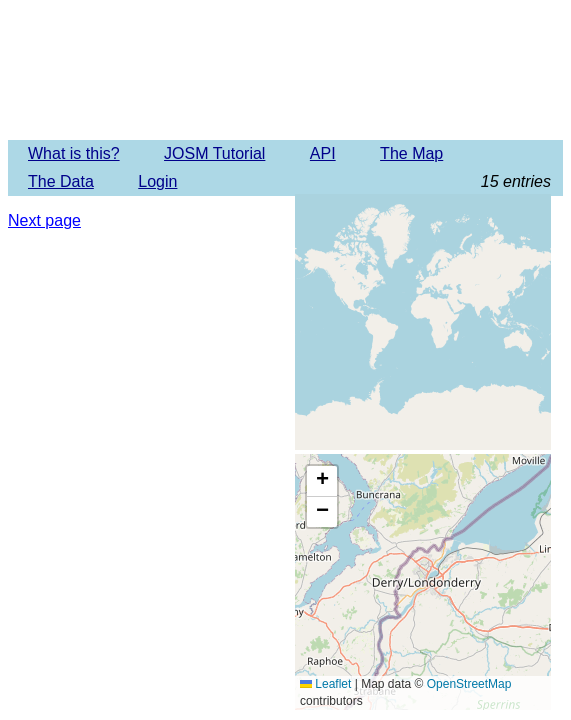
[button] (322, 481)
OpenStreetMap (469, 684)
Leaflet (325, 684)
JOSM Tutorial (214, 153)
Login (157, 181)
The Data (61, 181)
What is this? (74, 153)
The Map (411, 153)
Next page (44, 220)
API (323, 153)
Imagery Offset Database (285, 69)
